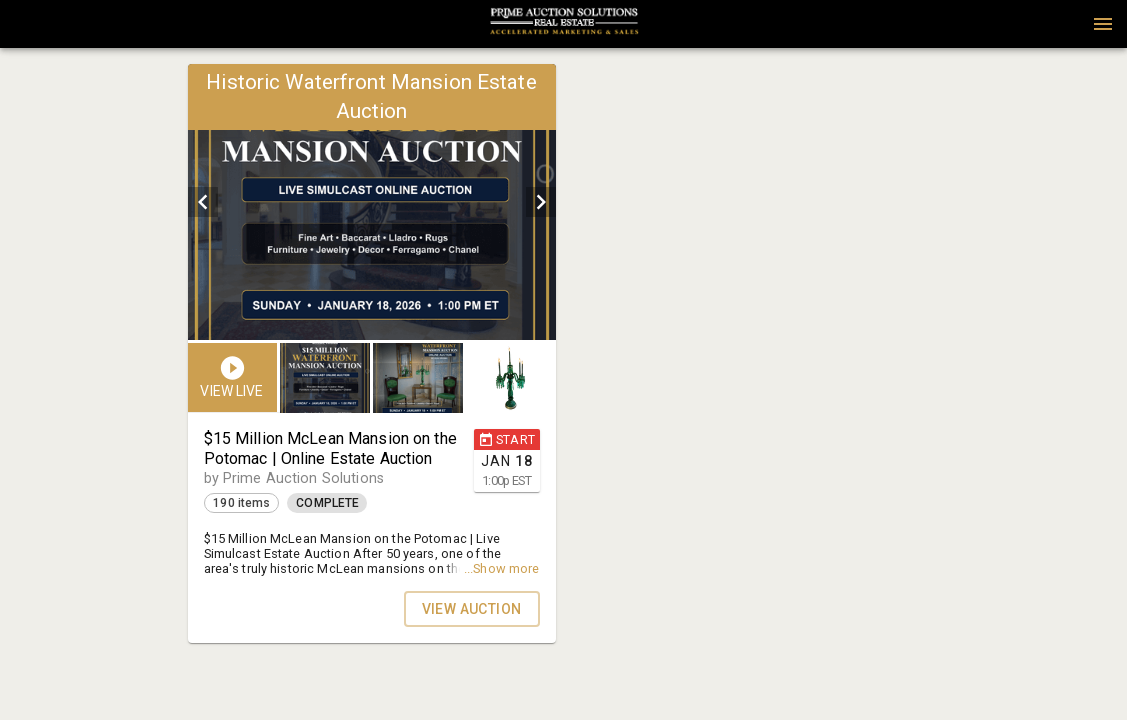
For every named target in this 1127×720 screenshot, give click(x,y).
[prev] (203, 202)
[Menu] (1103, 24)
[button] (564, 31)
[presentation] (564, 24)
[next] (541, 202)
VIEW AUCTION (472, 609)
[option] (372, 202)
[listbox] (372, 202)
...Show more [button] (502, 568)
